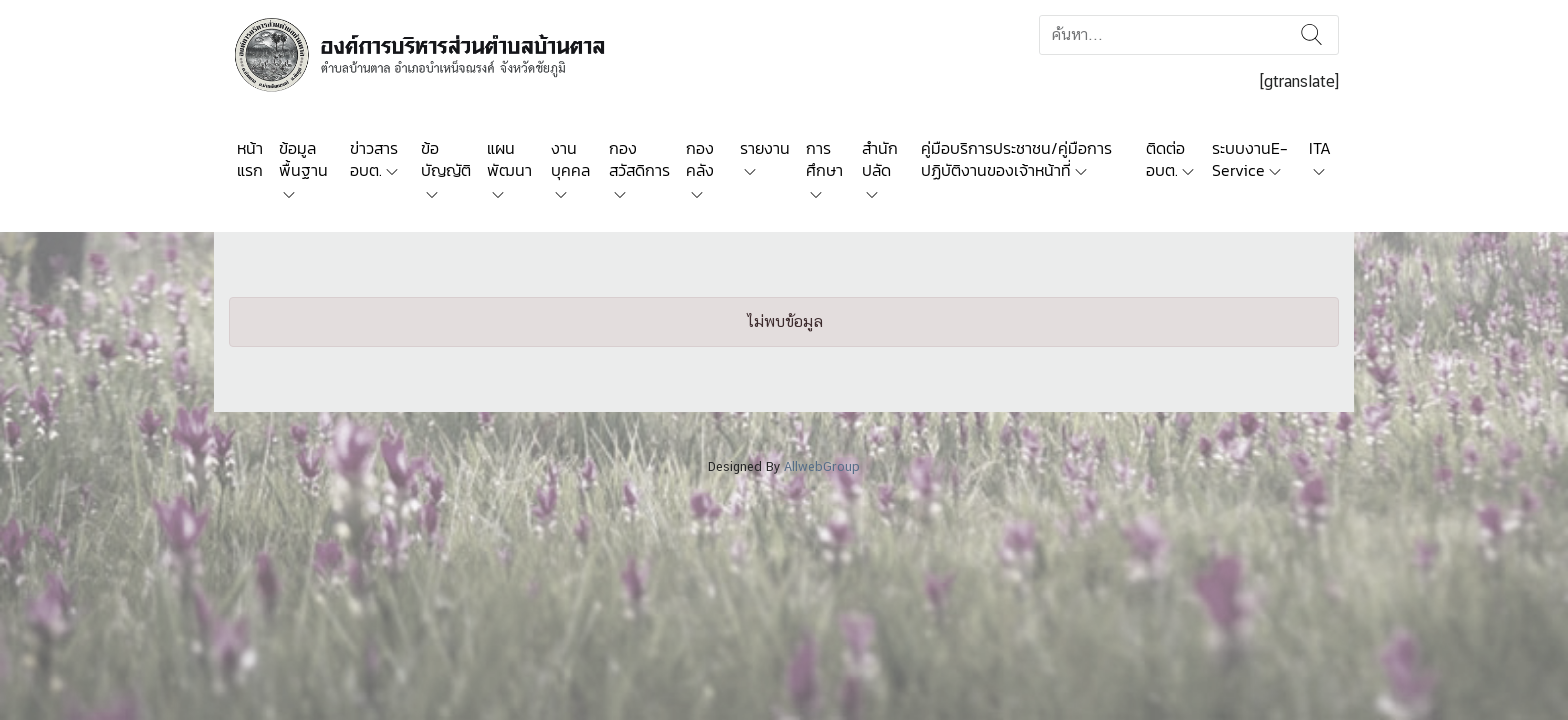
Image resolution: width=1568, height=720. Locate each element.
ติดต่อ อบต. (1165, 159)
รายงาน (765, 148)
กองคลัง (700, 159)
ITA (1320, 148)
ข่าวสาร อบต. (374, 159)
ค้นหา (1311, 35)
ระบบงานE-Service (1250, 159)
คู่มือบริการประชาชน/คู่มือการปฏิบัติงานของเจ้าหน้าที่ (1016, 159)
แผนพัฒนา (509, 159)
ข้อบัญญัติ (446, 159)
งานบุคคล (570, 159)
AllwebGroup (822, 466)
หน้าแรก (250, 159)
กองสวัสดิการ (639, 159)
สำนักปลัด (880, 159)
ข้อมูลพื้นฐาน (303, 159)
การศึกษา (824, 159)
